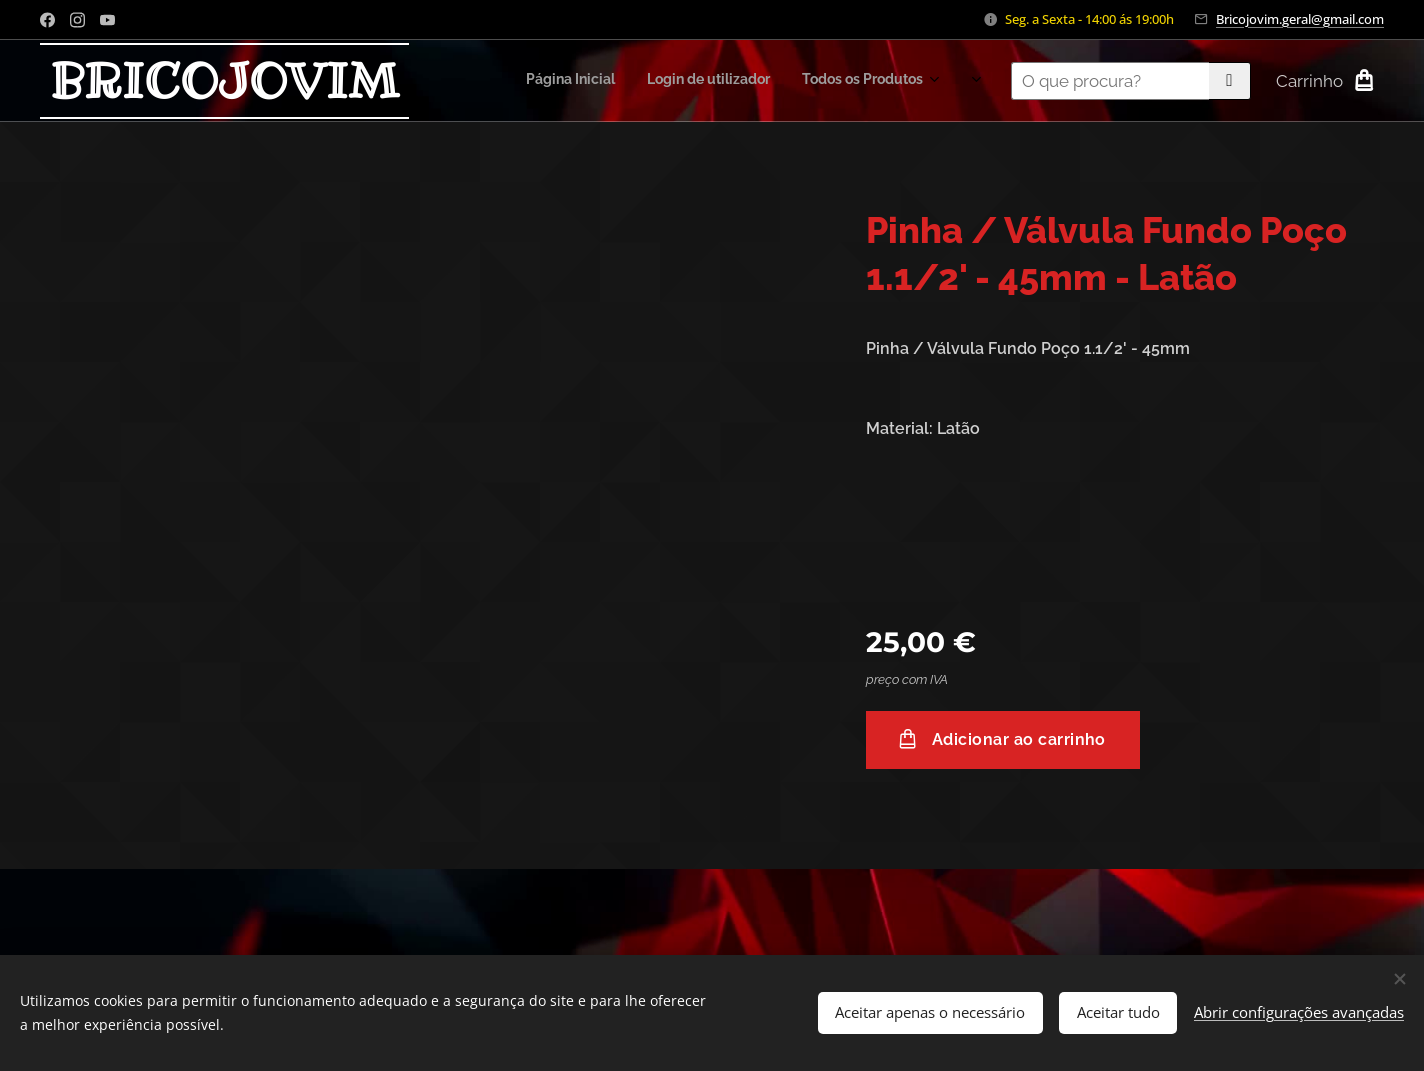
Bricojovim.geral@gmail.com (1300, 19)
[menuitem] (778, 81)
